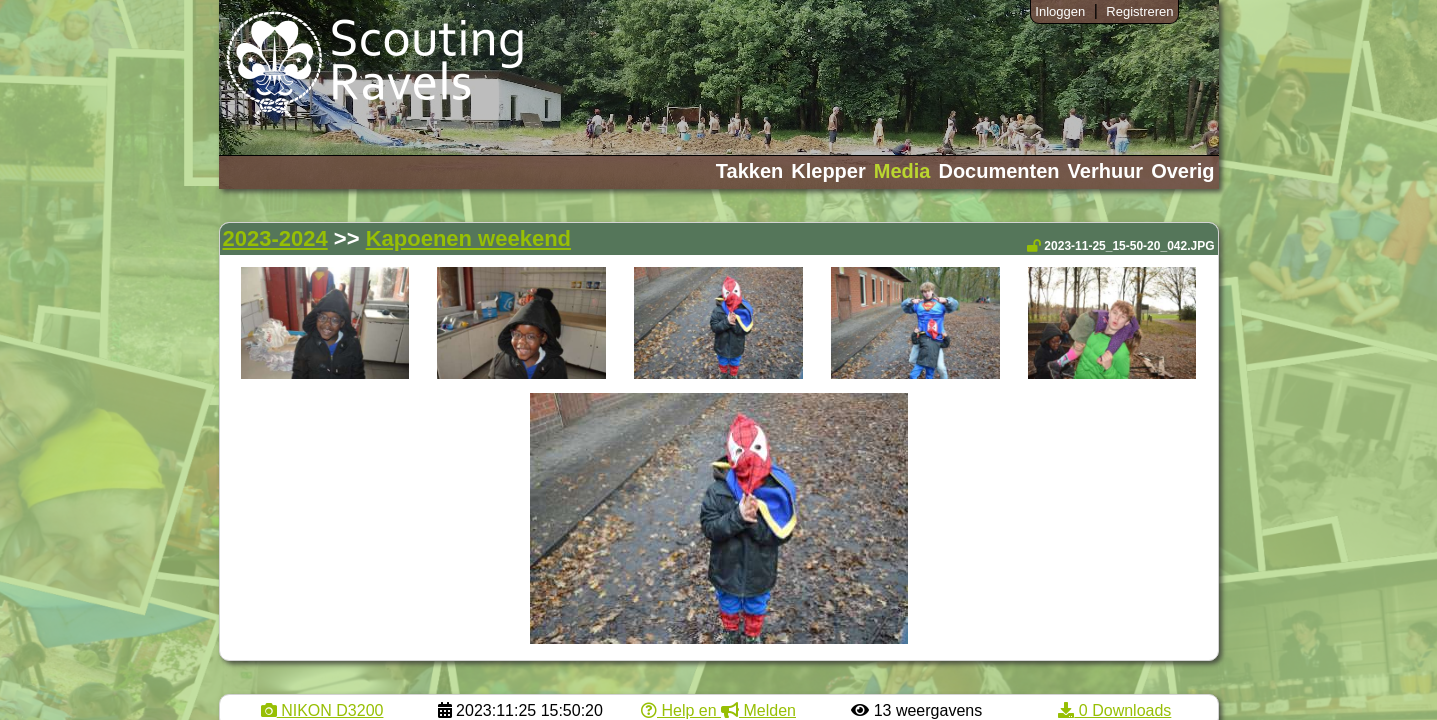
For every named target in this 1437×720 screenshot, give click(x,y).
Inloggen (1060, 11)
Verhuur (1106, 171)
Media (902, 171)
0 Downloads (1114, 710)
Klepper (828, 171)
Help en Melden (718, 710)
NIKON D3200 (322, 710)
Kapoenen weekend (468, 238)
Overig (1182, 171)
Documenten (998, 171)
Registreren (1139, 11)
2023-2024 (275, 238)
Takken (749, 171)
